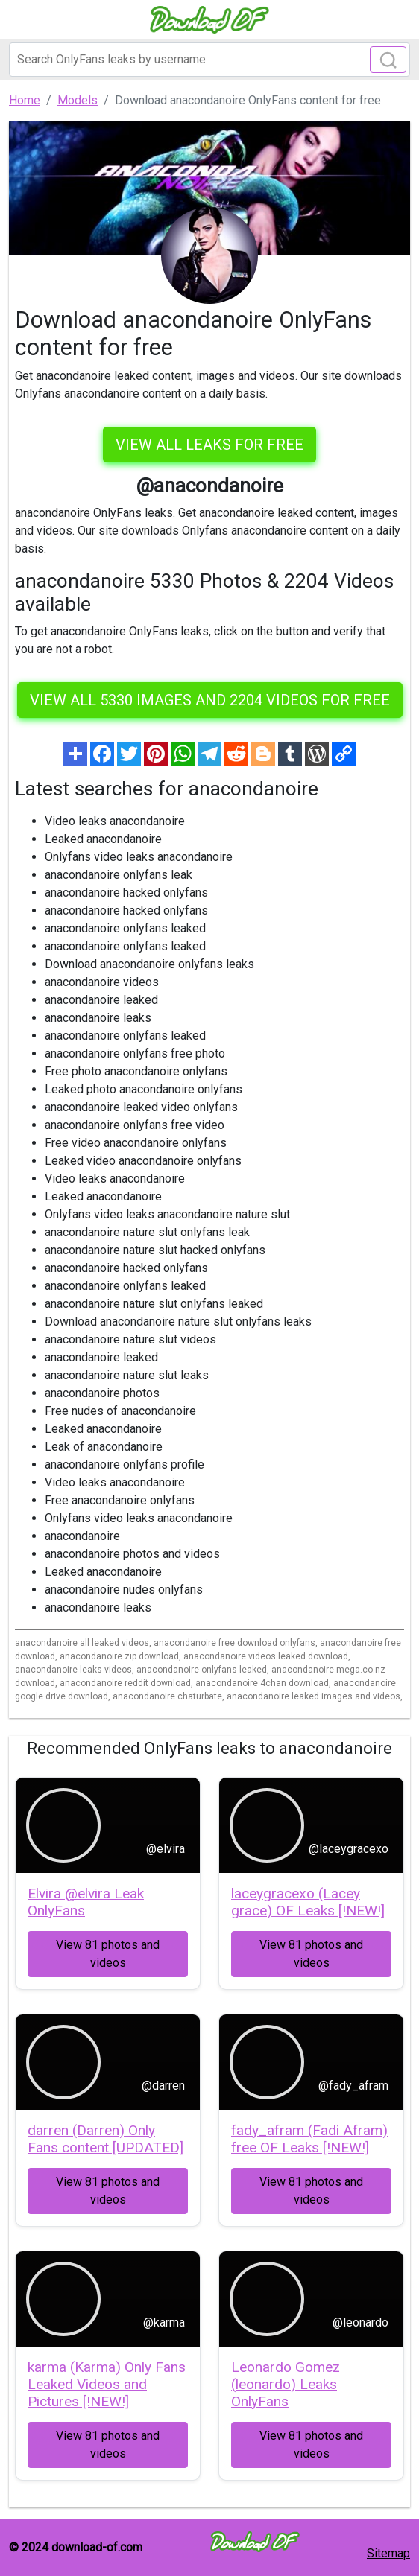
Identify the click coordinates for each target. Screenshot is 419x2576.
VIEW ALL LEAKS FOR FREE (209, 445)
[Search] (209, 59)
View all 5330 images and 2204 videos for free (210, 700)
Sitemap (388, 2553)
